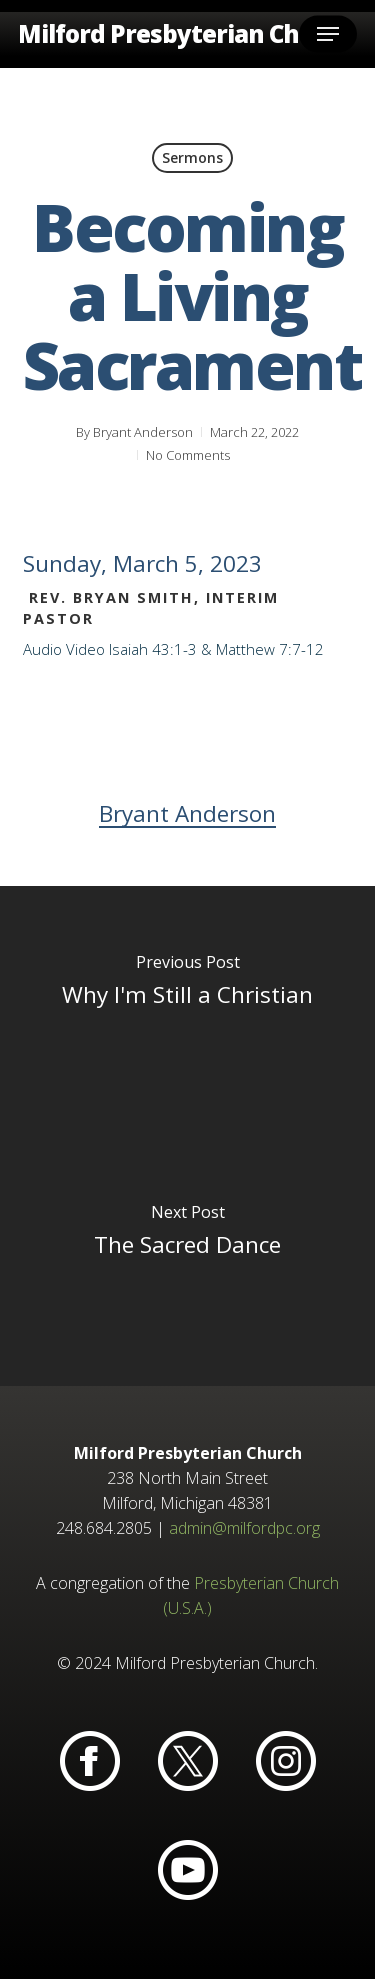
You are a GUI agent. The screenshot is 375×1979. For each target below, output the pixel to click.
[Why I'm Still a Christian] (187, 1011)
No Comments (188, 455)
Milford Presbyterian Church (186, 34)
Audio (42, 649)
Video (85, 649)
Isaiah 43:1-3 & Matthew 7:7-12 (216, 649)
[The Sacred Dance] (187, 1261)
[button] (328, 34)
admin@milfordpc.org (244, 1528)
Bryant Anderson (143, 432)
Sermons (192, 157)
